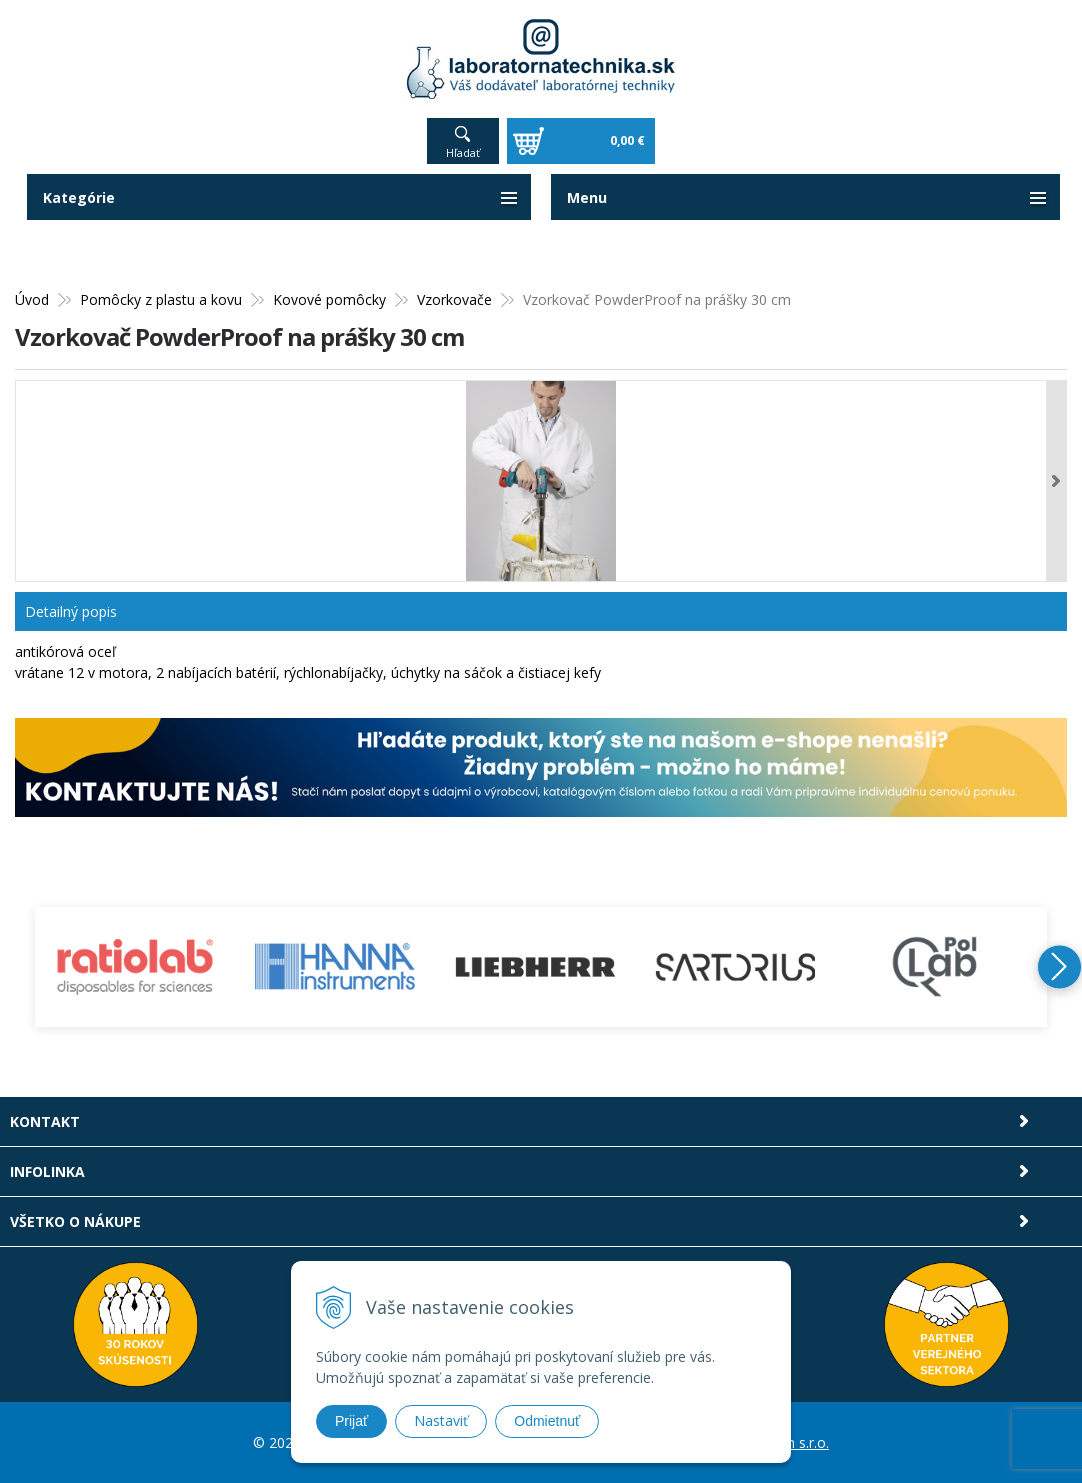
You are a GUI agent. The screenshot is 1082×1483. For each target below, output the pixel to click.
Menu (587, 197)
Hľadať (463, 152)
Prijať (351, 1421)
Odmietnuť (547, 1421)
